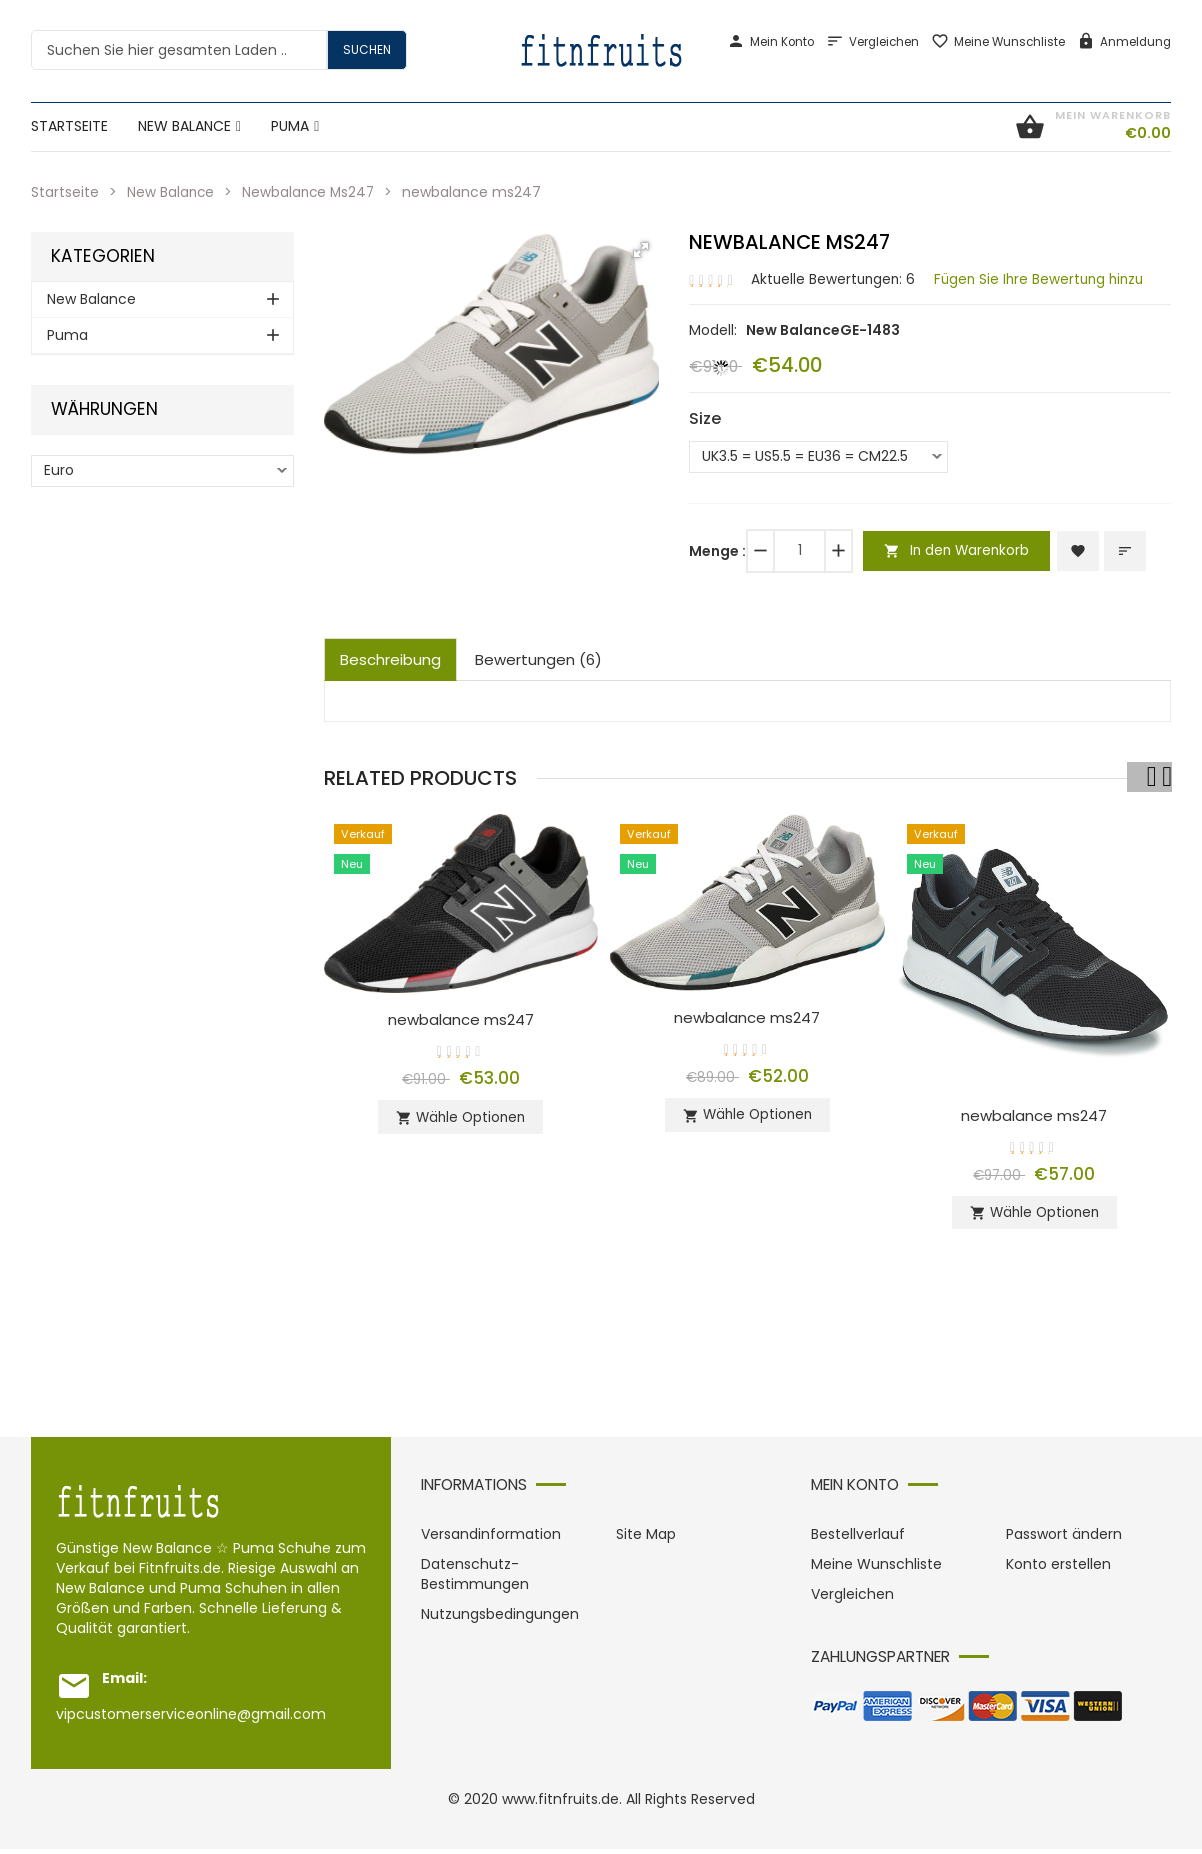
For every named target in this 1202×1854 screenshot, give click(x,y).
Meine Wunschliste (998, 42)
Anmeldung (1124, 42)
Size (705, 418)
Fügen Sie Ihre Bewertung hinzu (1046, 278)
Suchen (367, 49)
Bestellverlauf (858, 1539)
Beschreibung (390, 658)
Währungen (104, 409)
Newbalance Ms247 (312, 192)
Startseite (65, 192)
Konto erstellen (1058, 1569)
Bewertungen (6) (538, 658)
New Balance (171, 192)
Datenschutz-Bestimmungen (475, 1579)
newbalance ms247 (460, 1018)
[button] (641, 250)
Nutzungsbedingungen (500, 1619)
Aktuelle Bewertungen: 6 (835, 278)
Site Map (646, 1539)
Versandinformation (491, 1539)
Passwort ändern (1064, 1539)
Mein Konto (770, 42)
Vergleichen (872, 42)
